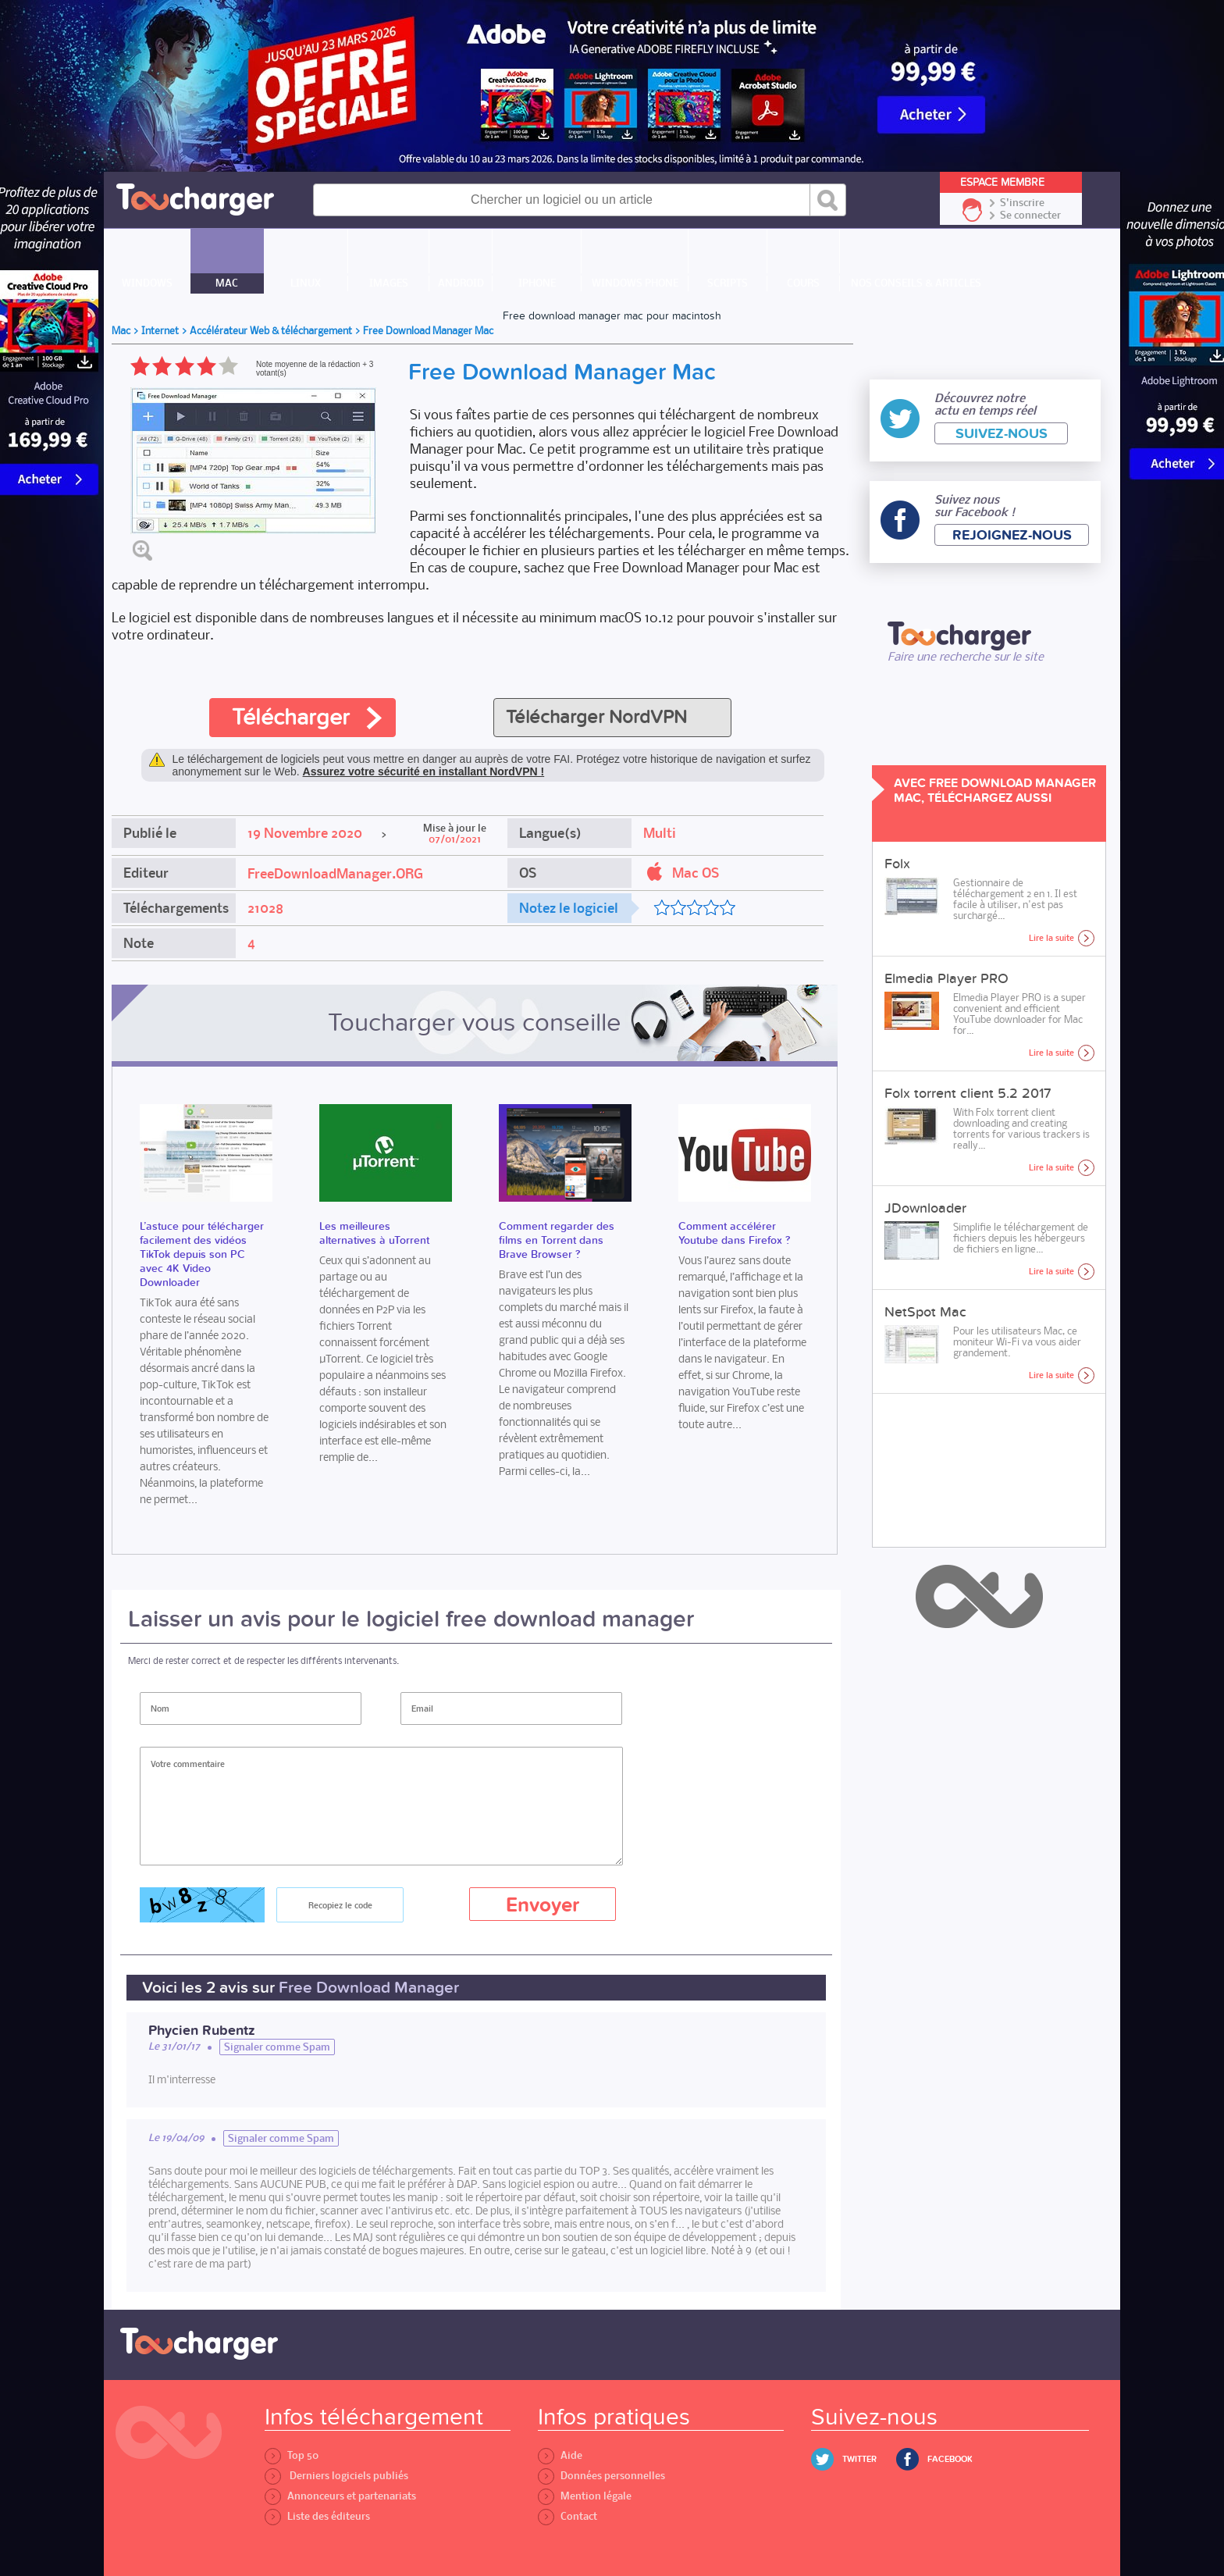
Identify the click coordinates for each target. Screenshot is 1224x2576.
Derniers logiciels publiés (336, 2475)
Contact (567, 2516)
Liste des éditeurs (317, 2516)
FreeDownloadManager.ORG (335, 874)
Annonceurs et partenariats (340, 2496)
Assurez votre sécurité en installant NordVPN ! (424, 771)
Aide (560, 2455)
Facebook (950, 2459)
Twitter (859, 2459)
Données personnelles (601, 2475)
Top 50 (291, 2455)
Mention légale (585, 2496)
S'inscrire (1022, 203)
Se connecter (1030, 215)
